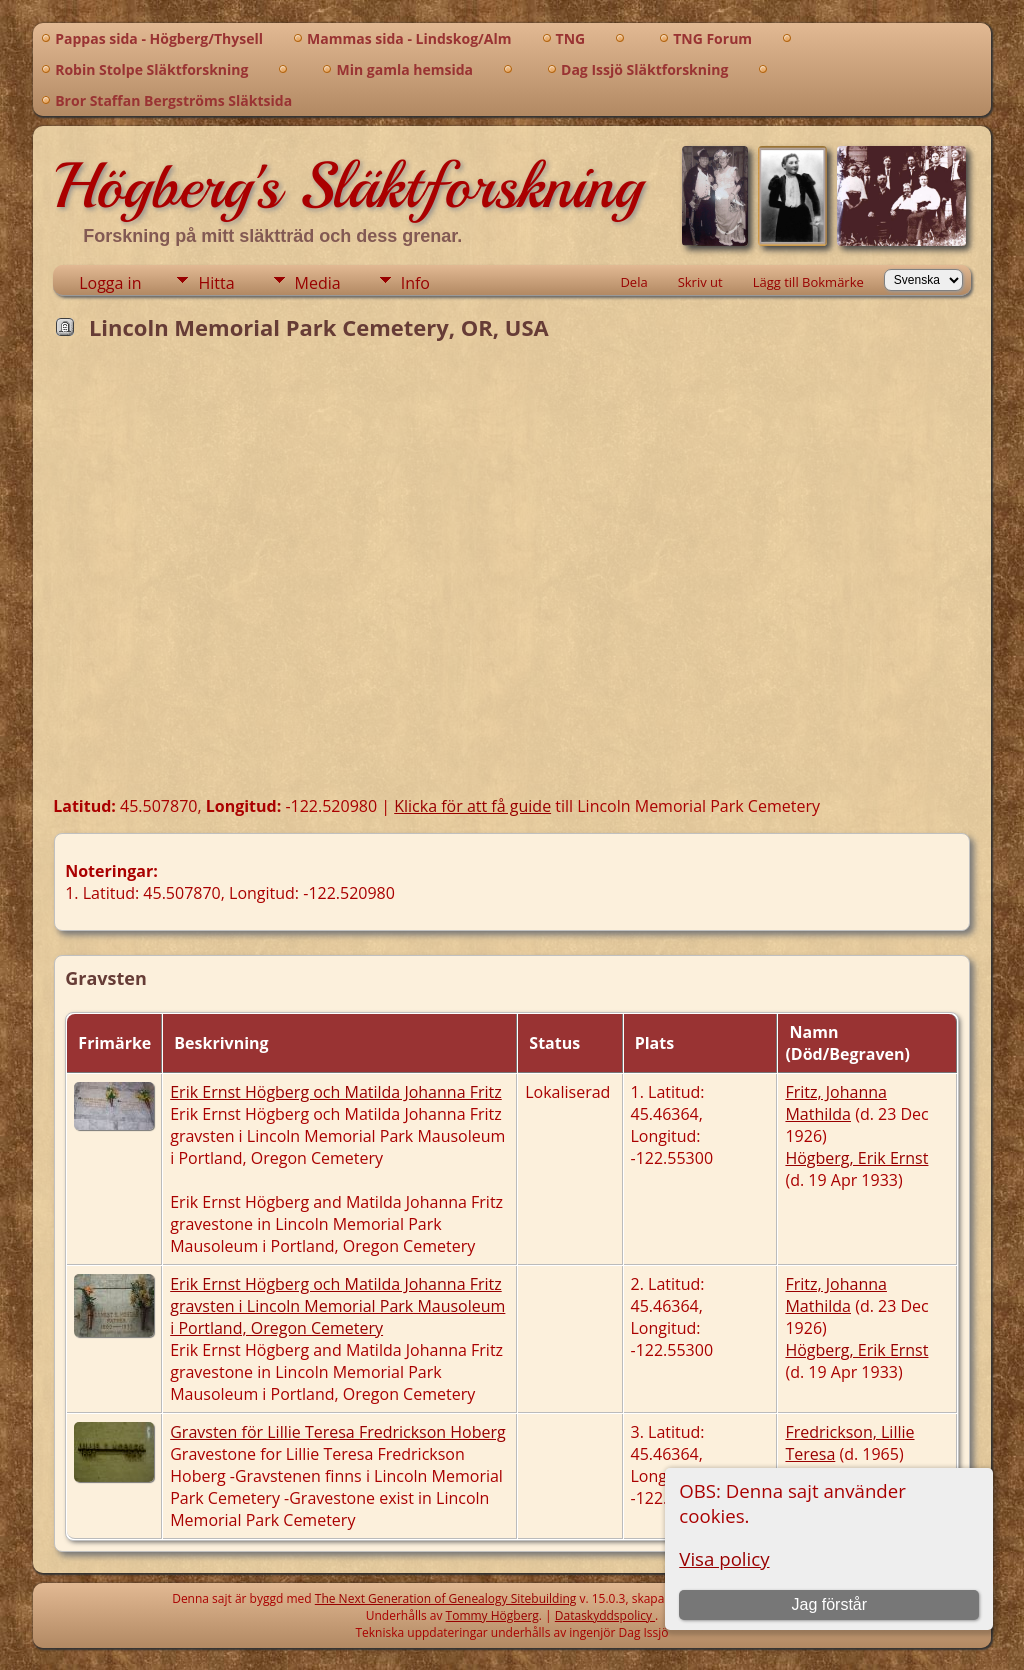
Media (318, 283)
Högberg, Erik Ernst (856, 1158)
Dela (633, 282)
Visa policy (724, 1558)
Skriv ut (700, 282)
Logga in (110, 283)
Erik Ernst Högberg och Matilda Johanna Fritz (336, 1092)
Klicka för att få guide (472, 806)
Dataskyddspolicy (605, 1615)
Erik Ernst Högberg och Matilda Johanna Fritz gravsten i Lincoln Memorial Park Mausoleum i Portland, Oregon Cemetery (337, 1306)
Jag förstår (829, 1604)
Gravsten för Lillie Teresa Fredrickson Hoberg (338, 1432)
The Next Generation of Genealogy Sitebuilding (446, 1598)
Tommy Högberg (492, 1615)
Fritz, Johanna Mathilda (835, 1103)
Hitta (216, 283)
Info (415, 283)
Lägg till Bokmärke (808, 282)
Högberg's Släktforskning (347, 186)
